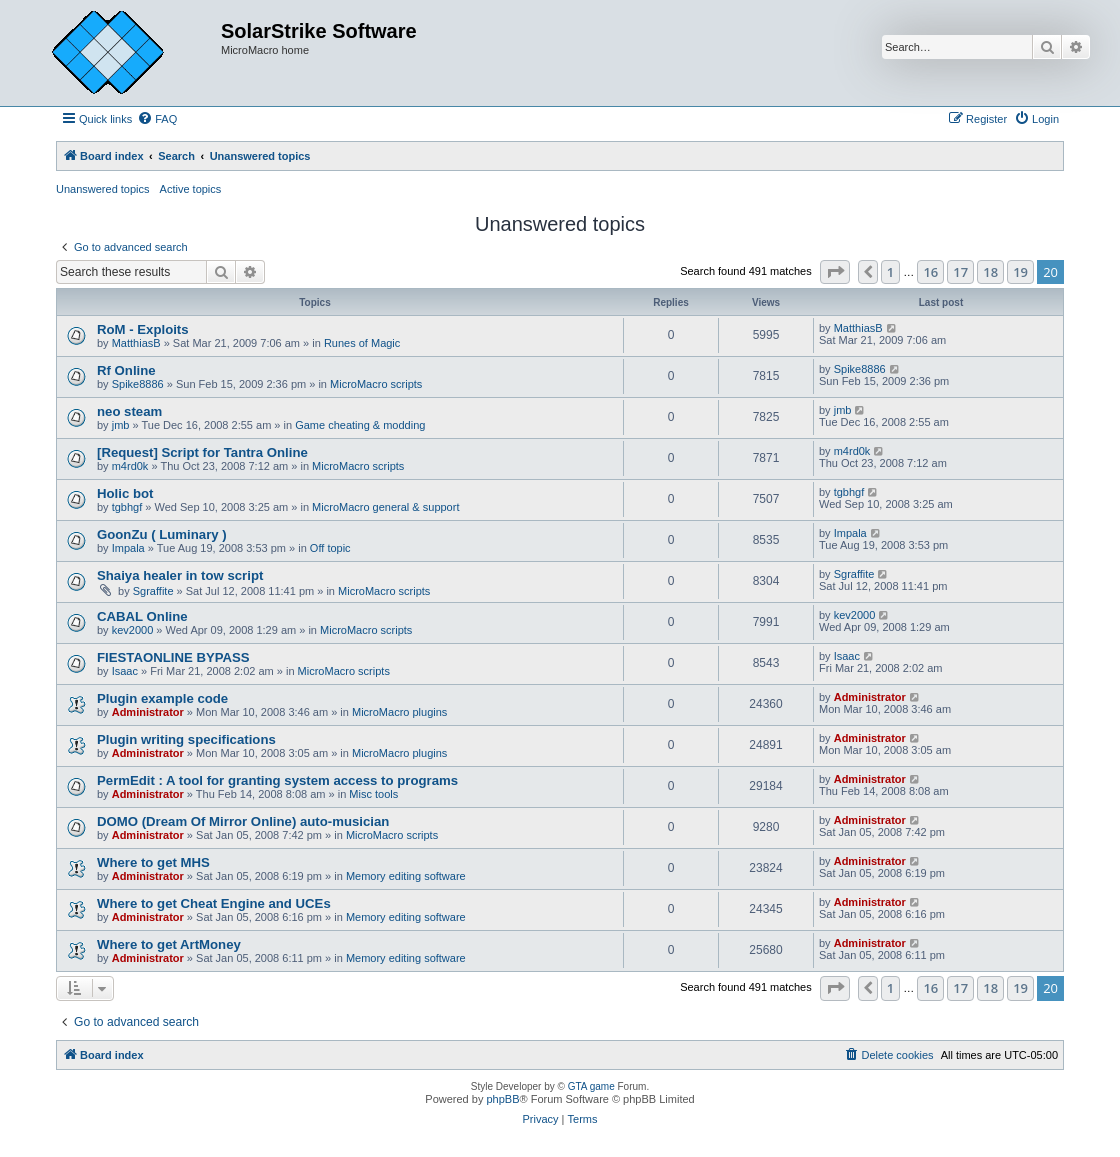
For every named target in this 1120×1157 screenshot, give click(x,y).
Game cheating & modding (360, 425)
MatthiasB (136, 343)
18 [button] (990, 272)
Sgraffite (153, 591)
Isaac (125, 671)
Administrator (148, 712)
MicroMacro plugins (399, 712)
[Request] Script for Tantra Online (202, 452)
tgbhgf (127, 507)
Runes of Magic (362, 343)
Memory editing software (406, 876)
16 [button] (930, 272)
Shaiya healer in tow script (180, 575)
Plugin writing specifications (186, 739)
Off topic (330, 548)
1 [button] (890, 272)
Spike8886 (138, 384)
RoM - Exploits (143, 329)
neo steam (129, 411)
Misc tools (373, 794)
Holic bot (125, 493)
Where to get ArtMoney (169, 944)
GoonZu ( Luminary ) (162, 534)
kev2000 (133, 630)
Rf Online (126, 370)
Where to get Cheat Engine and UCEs (214, 903)
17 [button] (960, 272)
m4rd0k (130, 466)
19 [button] (1020, 272)
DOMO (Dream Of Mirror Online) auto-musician (243, 821)
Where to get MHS (153, 862)
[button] (835, 272)
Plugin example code (162, 698)
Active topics (191, 189)
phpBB (502, 1099)
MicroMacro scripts (376, 384)
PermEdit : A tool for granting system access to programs (277, 780)
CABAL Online (142, 616)
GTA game (591, 1086)
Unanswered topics (103, 189)
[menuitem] (157, 119)
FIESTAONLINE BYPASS (173, 657)
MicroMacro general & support (385, 507)
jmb (121, 425)
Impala (128, 548)
